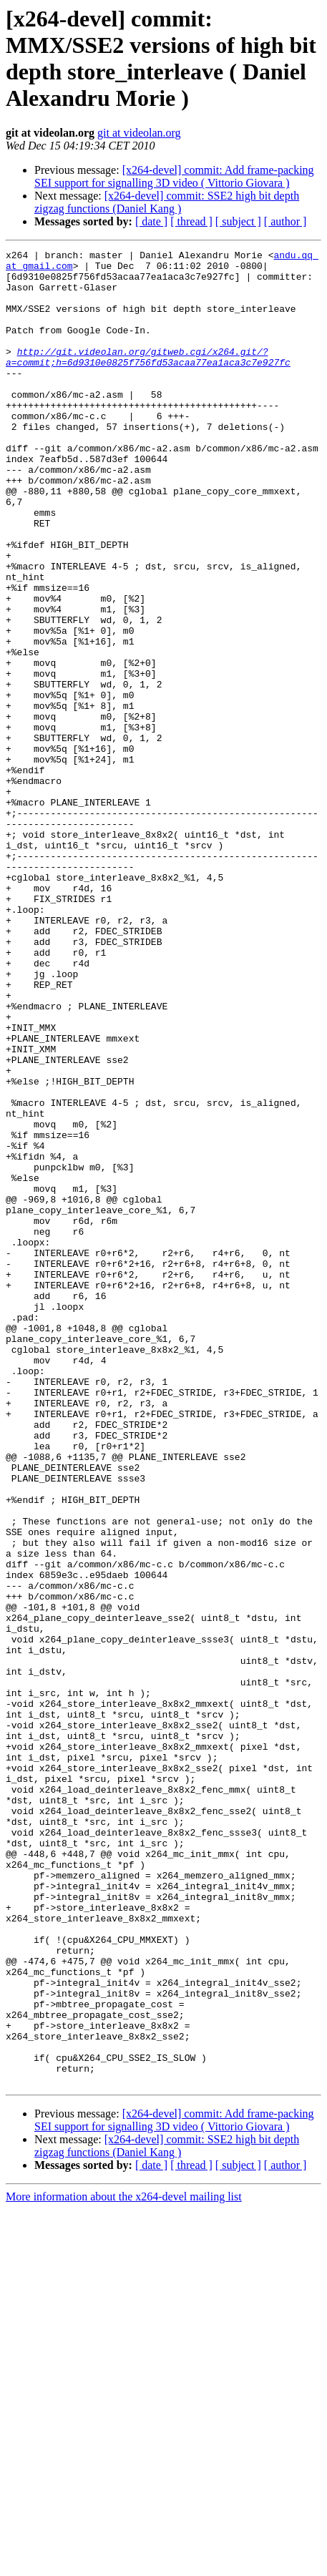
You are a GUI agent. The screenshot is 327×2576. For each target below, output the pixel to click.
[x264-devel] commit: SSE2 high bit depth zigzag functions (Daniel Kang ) (166, 202)
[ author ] (285, 221)
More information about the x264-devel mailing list (124, 2563)
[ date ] (151, 221)
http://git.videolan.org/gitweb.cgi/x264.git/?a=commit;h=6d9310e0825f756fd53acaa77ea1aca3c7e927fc (148, 379)
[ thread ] (191, 221)
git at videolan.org (139, 133)
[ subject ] (238, 221)
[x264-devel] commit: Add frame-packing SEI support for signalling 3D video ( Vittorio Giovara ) (174, 176)
